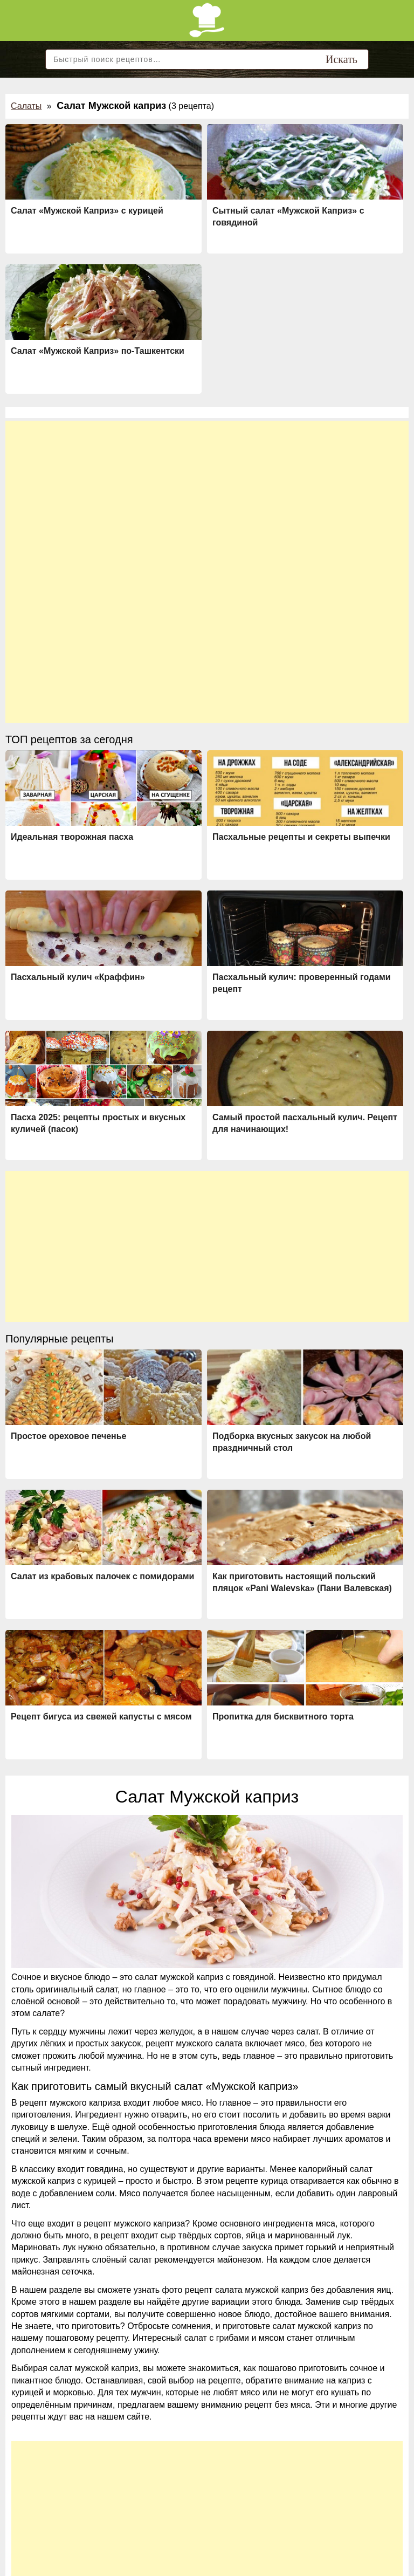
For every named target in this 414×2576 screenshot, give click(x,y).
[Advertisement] (207, 496)
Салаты (26, 106)
